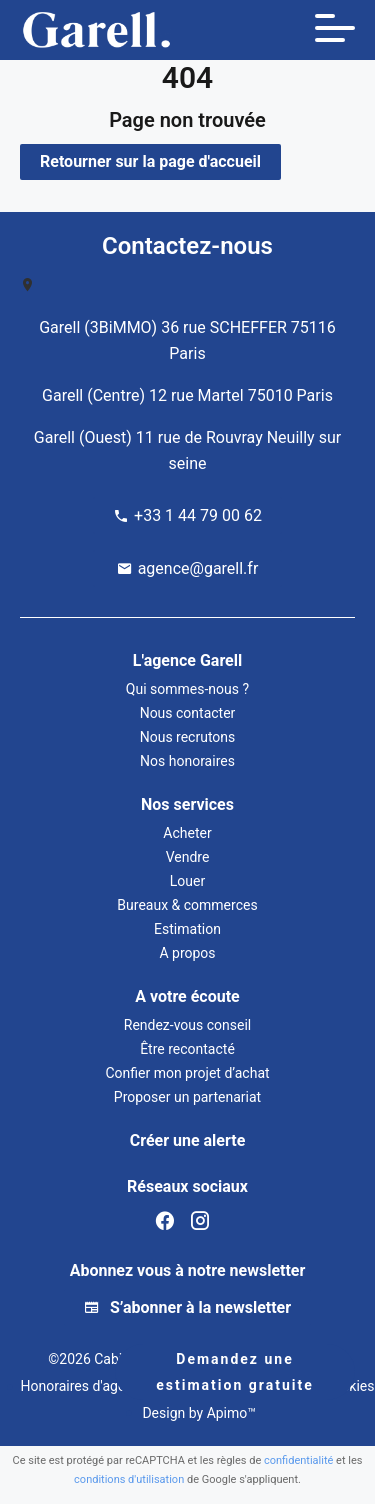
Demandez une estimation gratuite (234, 1372)
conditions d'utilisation (129, 1479)
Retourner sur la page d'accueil (150, 161)
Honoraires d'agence (83, 1386)
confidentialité (298, 1460)
